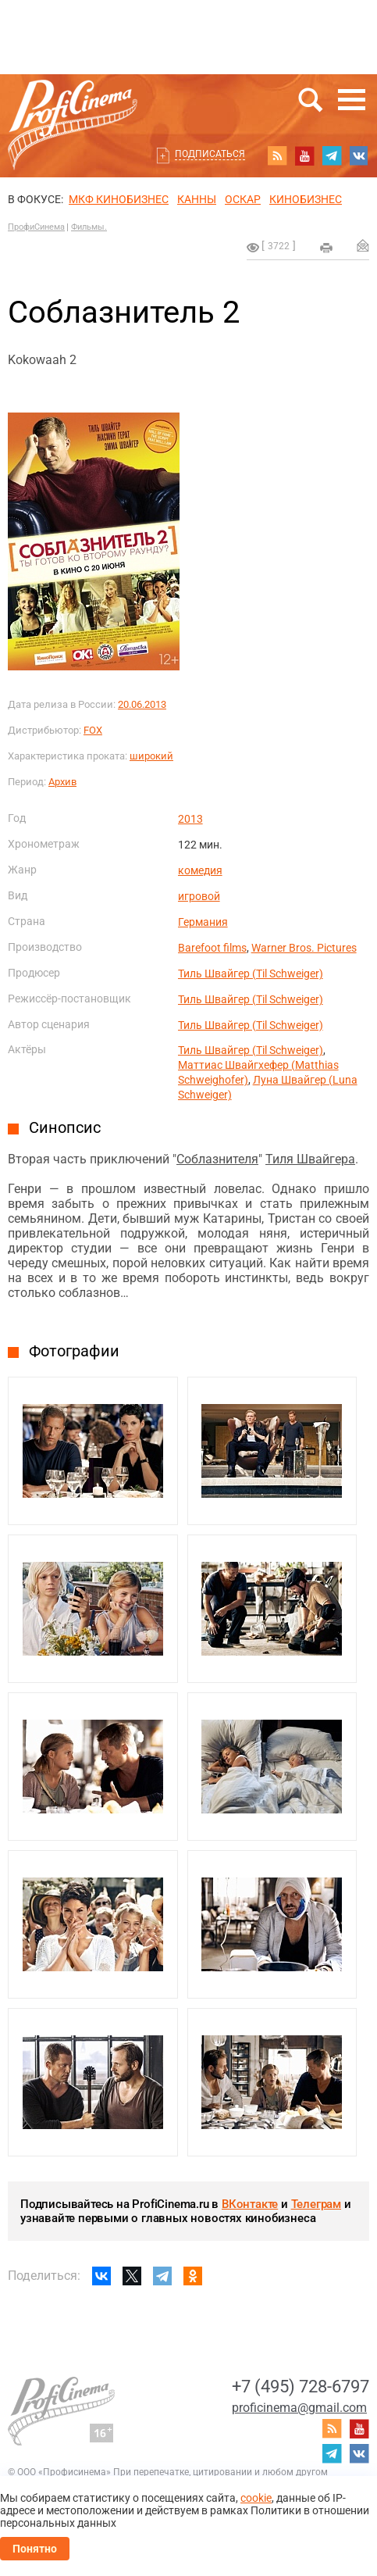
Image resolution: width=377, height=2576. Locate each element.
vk (359, 155)
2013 (190, 819)
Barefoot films (212, 947)
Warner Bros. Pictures (304, 947)
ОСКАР (243, 199)
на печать (326, 247)
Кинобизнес (305, 199)
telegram (331, 155)
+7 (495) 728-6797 (300, 2386)
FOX (93, 730)
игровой (199, 896)
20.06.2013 (142, 704)
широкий (151, 756)
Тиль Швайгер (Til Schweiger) (250, 973)
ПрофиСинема (36, 227)
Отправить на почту (363, 245)
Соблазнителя (217, 1159)
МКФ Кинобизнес (119, 199)
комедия (200, 870)
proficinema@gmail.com (299, 2407)
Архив (62, 782)
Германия (203, 922)
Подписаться (210, 153)
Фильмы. (89, 227)
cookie (256, 2498)
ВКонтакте (250, 2204)
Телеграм (316, 2204)
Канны (196, 199)
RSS (277, 155)
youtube (304, 155)
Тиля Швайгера (310, 1159)
